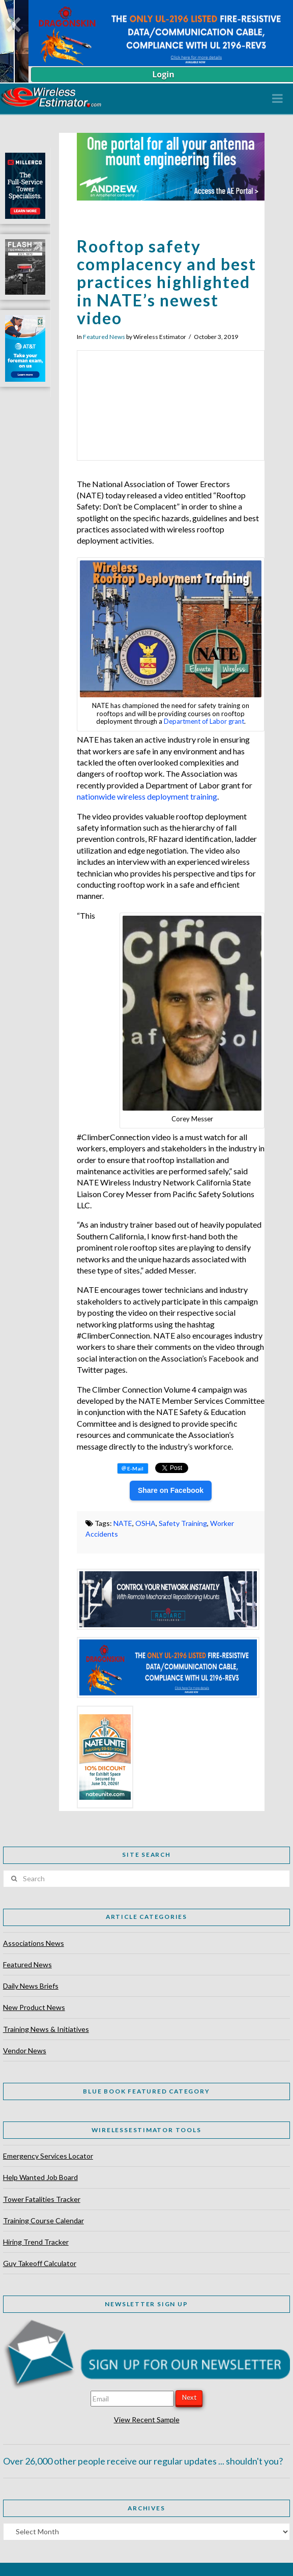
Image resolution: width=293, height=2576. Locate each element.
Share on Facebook (170, 1490)
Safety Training (183, 1523)
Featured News (104, 337)
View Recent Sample (147, 2419)
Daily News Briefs (30, 1985)
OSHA (145, 1523)
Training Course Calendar (43, 2220)
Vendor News (24, 2050)
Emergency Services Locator (48, 2156)
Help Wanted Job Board (40, 2177)
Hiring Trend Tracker (36, 2242)
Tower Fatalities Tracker (41, 2199)
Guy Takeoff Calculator (39, 2263)
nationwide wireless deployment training (147, 796)
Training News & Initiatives (46, 2029)
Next (189, 2397)
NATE (122, 1523)
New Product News (34, 2007)
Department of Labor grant (204, 721)
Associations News (33, 1943)
